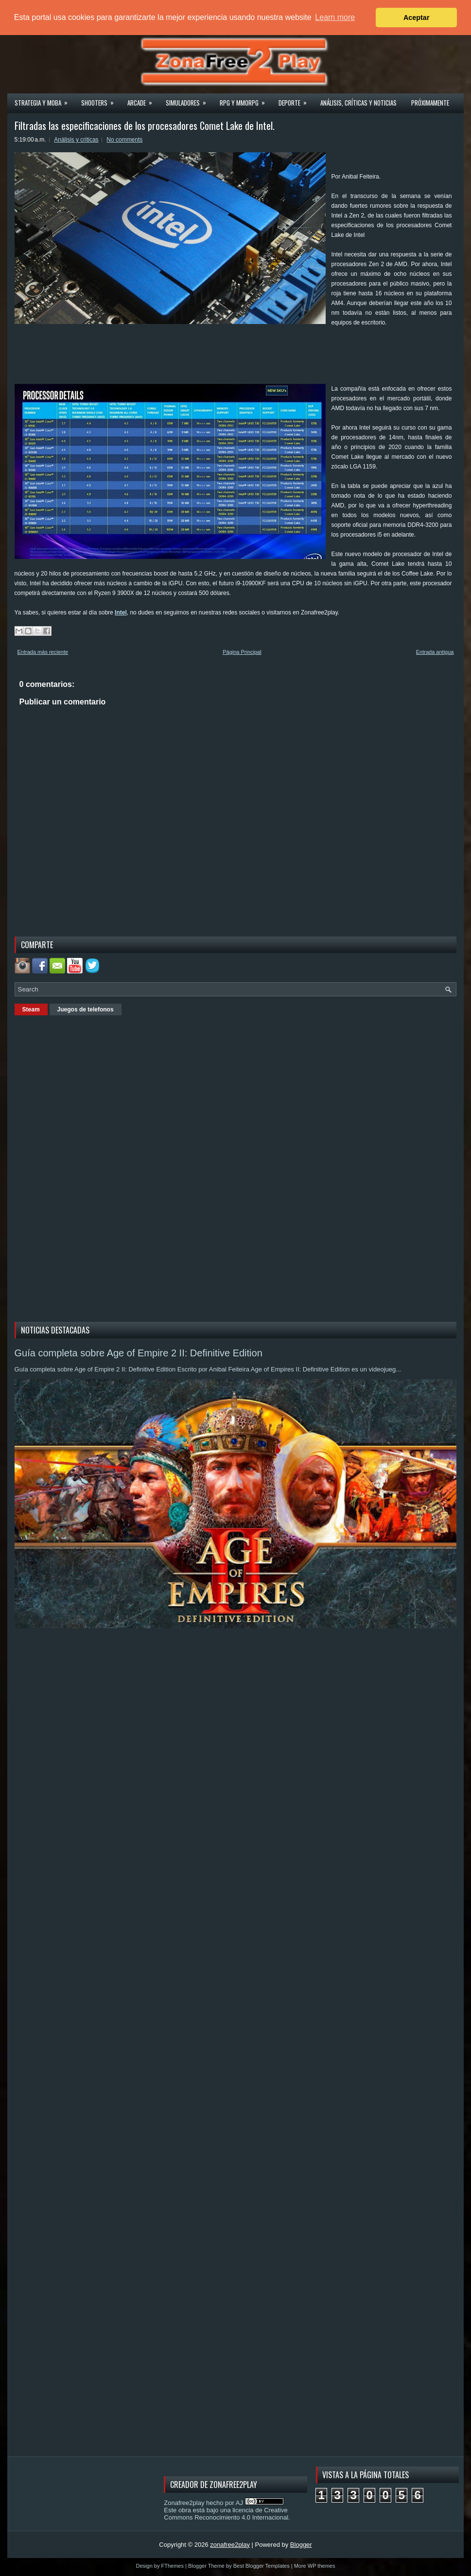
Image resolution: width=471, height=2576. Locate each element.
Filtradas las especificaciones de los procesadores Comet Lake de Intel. (145, 125)
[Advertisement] (191, 359)
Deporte (296, 100)
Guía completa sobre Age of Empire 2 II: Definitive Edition (138, 1353)
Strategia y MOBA (44, 100)
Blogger (301, 2544)
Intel (121, 612)
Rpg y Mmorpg (245, 100)
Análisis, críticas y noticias (358, 103)
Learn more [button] (335, 17)
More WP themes (314, 2566)
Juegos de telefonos (85, 1009)
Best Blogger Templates (261, 2566)
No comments (124, 139)
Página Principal (242, 652)
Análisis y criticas (76, 139)
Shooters (100, 100)
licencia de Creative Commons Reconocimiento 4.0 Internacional (226, 2513)
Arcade (142, 100)
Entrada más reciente (43, 652)
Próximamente (430, 103)
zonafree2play (230, 2544)
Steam (31, 1009)
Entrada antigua (435, 652)
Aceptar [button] (416, 17)
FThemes (172, 2566)
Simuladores (189, 100)
